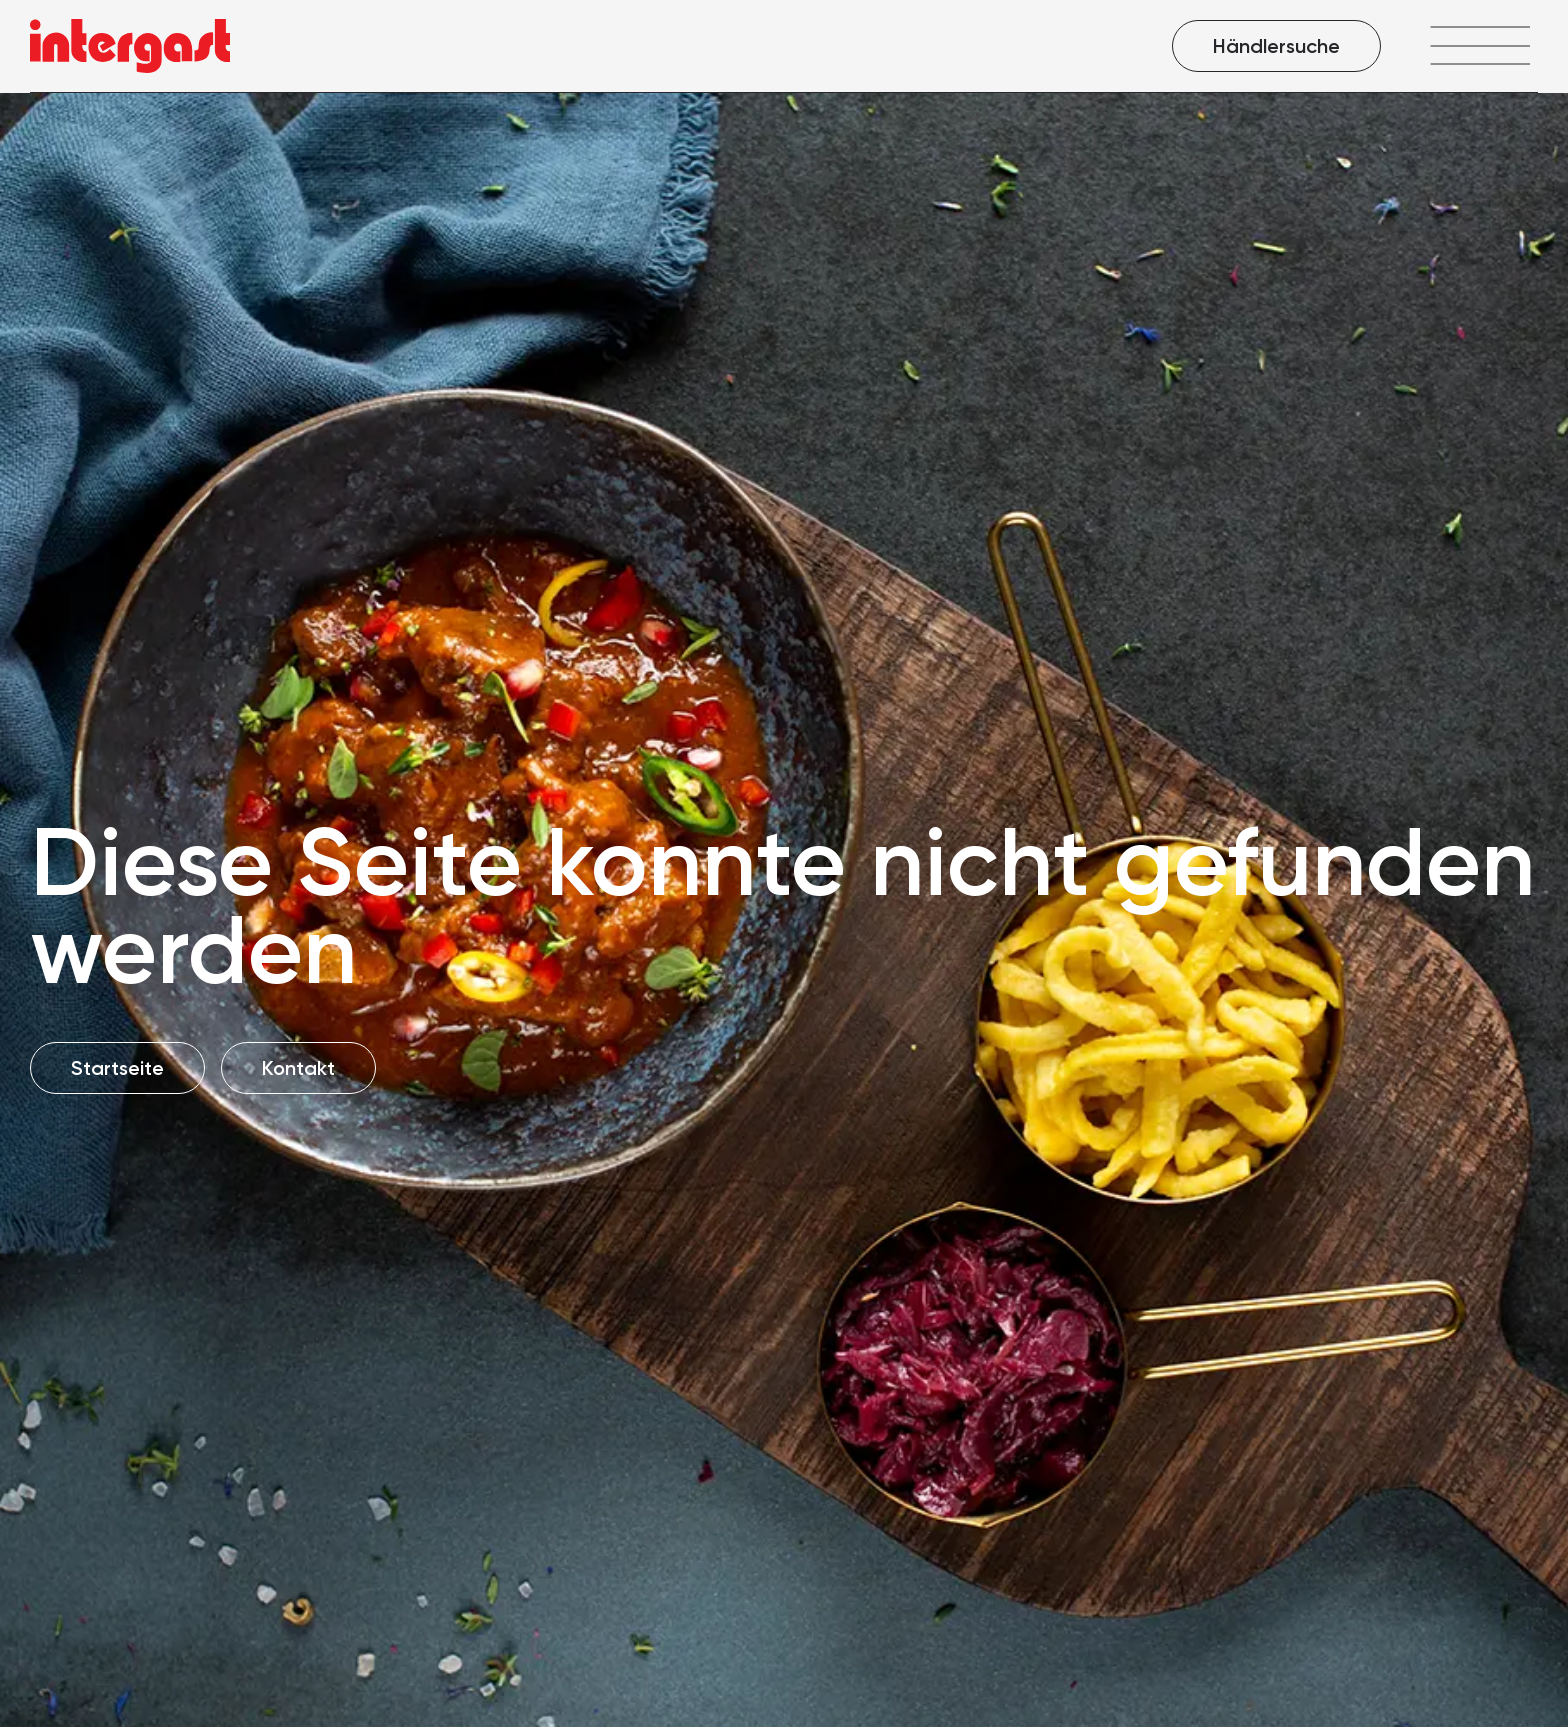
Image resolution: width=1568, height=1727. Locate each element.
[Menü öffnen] (1479, 45)
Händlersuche (1276, 46)
